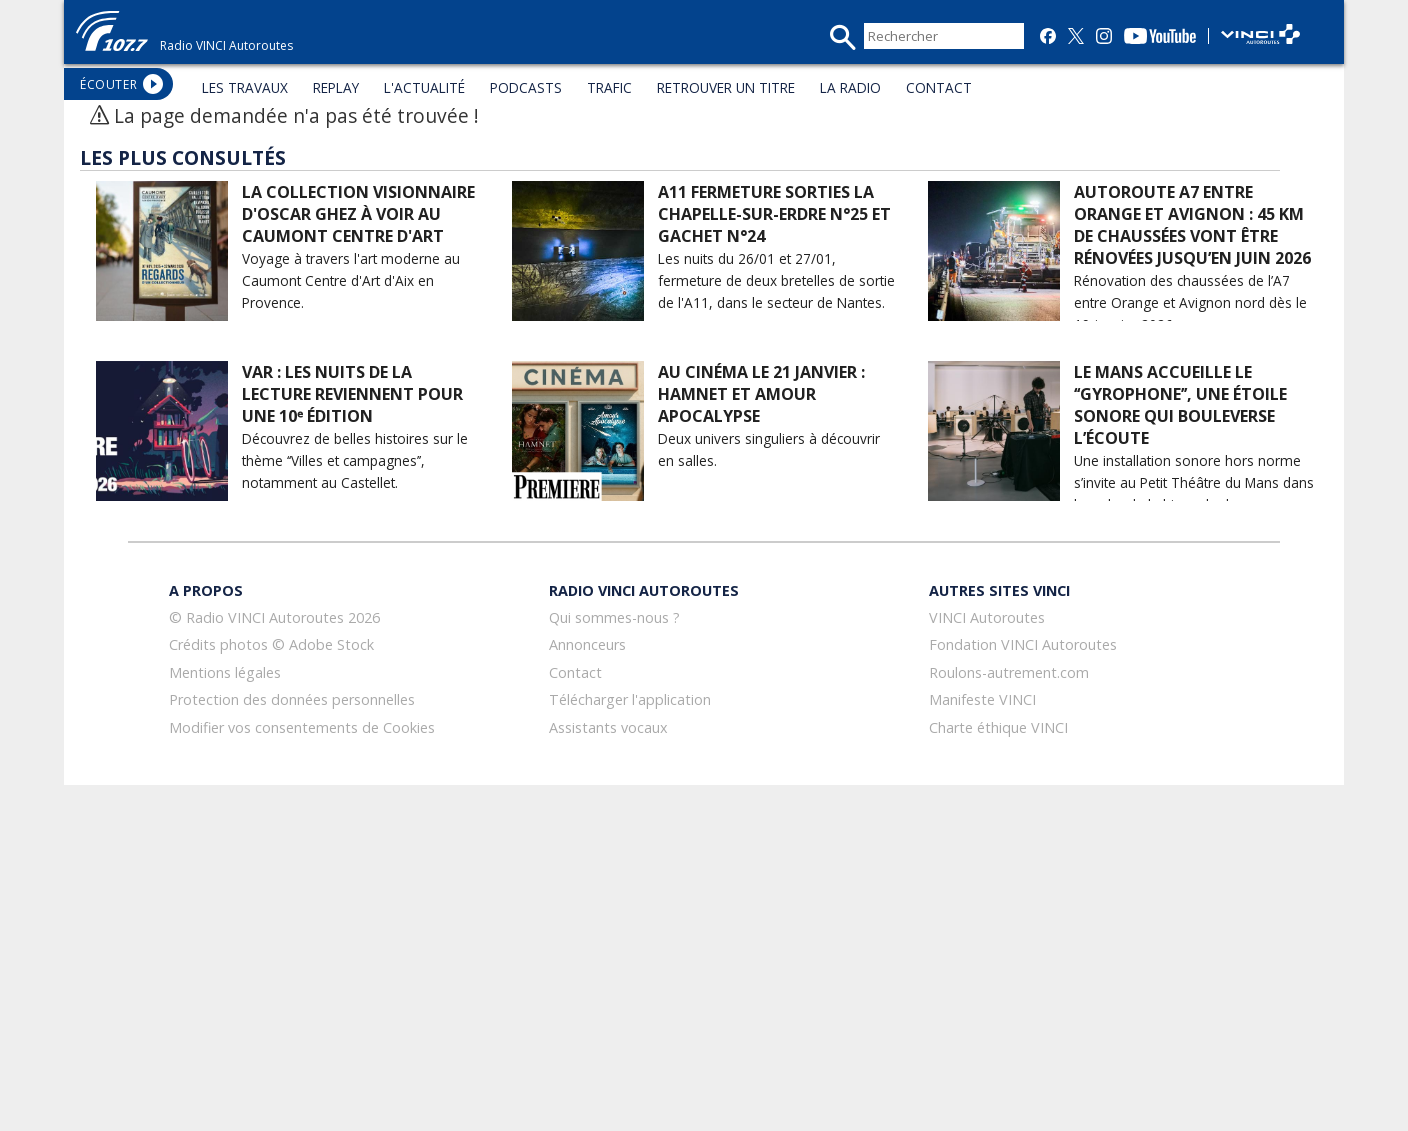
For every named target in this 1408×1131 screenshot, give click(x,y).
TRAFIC (609, 87)
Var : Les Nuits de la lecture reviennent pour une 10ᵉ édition (352, 394)
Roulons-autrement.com (1009, 672)
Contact (575, 672)
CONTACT (939, 87)
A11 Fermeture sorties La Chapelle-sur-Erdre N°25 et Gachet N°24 (774, 214)
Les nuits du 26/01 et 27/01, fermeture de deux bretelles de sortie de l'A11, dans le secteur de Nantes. (776, 280)
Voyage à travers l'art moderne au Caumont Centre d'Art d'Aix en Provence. (351, 280)
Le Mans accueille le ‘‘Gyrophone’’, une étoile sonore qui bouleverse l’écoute (1180, 405)
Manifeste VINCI (982, 699)
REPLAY (336, 87)
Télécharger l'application (630, 699)
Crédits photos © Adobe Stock (271, 644)
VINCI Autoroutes (987, 617)
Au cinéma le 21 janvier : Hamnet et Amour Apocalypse (761, 394)
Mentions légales (225, 672)
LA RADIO (850, 87)
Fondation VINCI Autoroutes (1023, 644)
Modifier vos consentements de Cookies (302, 727)
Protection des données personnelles (292, 699)
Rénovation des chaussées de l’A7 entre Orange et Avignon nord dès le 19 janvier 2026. (1190, 302)
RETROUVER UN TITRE (726, 87)
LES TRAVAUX (245, 87)
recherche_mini (842, 37)
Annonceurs (587, 644)
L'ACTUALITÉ (424, 87)
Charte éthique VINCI (998, 727)
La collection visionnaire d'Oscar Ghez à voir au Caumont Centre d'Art (358, 214)
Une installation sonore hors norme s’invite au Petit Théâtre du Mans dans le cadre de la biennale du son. (1194, 482)
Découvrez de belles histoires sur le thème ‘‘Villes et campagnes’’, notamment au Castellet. (355, 460)
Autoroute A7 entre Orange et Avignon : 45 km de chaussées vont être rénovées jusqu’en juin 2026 (1192, 225)
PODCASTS (526, 87)
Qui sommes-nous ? (614, 617)
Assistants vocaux (608, 727)
